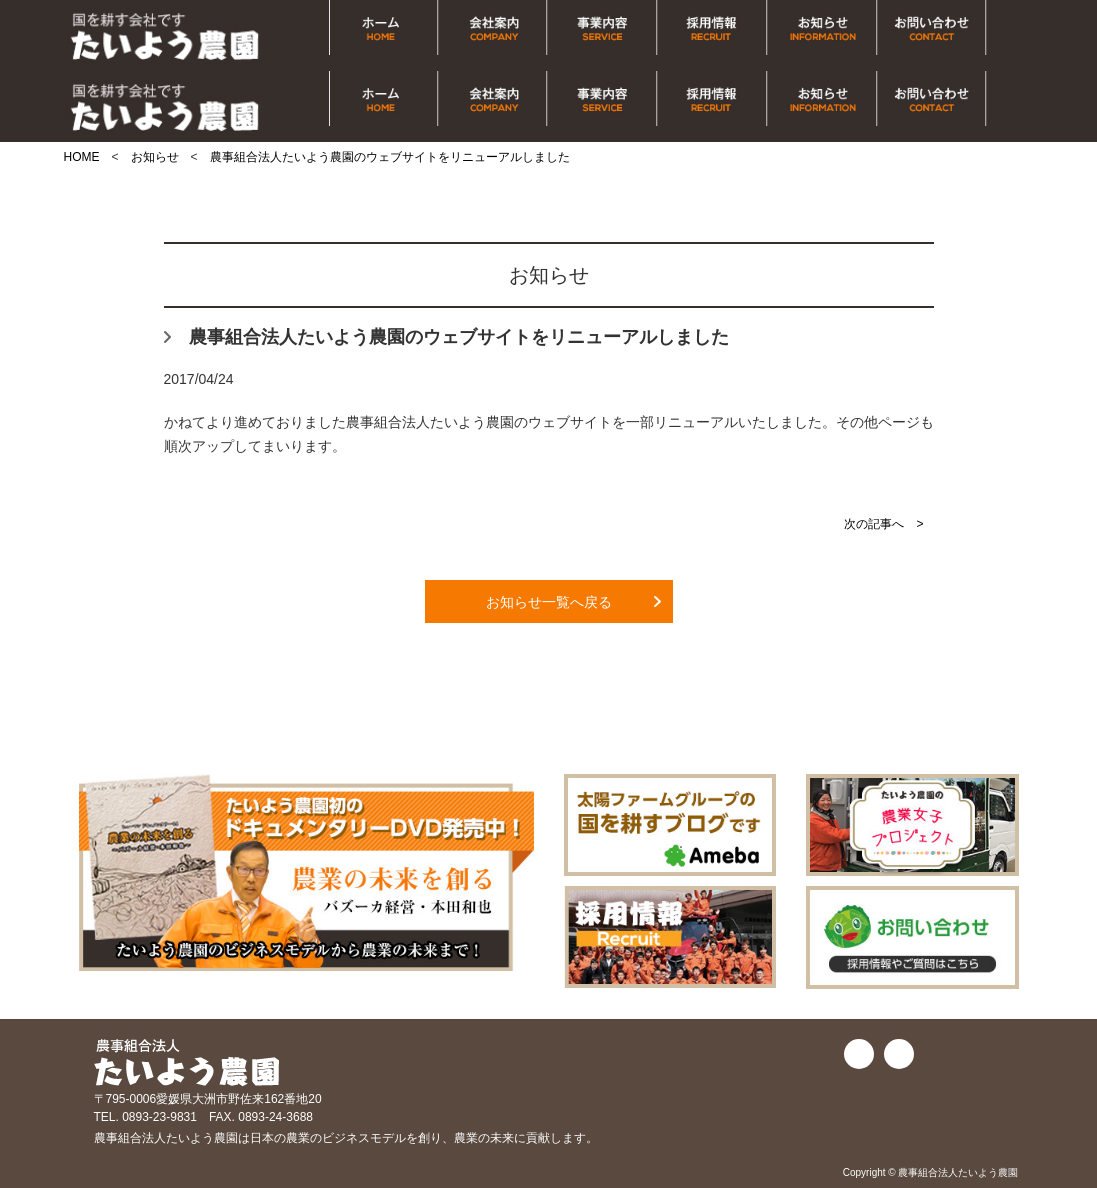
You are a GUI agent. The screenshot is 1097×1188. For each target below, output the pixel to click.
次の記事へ (874, 524)
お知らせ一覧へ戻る (549, 602)
